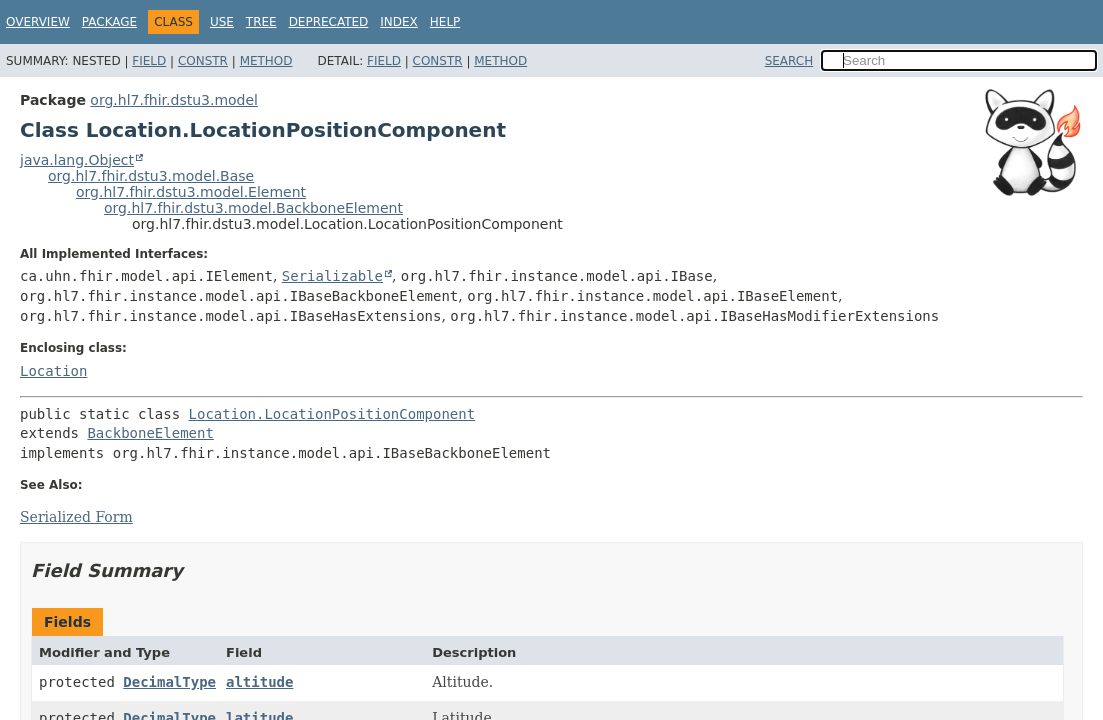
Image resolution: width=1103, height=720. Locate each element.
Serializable (332, 276)
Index (399, 22)
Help (445, 22)
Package (109, 22)
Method (266, 61)
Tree (261, 22)
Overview (38, 22)
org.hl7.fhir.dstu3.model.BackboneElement (253, 208)
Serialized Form (76, 517)
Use (222, 22)
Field (149, 61)
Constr (203, 61)
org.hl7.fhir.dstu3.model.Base (151, 176)
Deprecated (329, 22)
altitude (259, 682)
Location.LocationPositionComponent (332, 414)
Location (53, 371)
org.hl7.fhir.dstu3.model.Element (191, 192)
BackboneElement (150, 433)
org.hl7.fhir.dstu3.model (174, 100)
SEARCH (789, 61)
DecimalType (169, 682)
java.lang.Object (77, 160)
